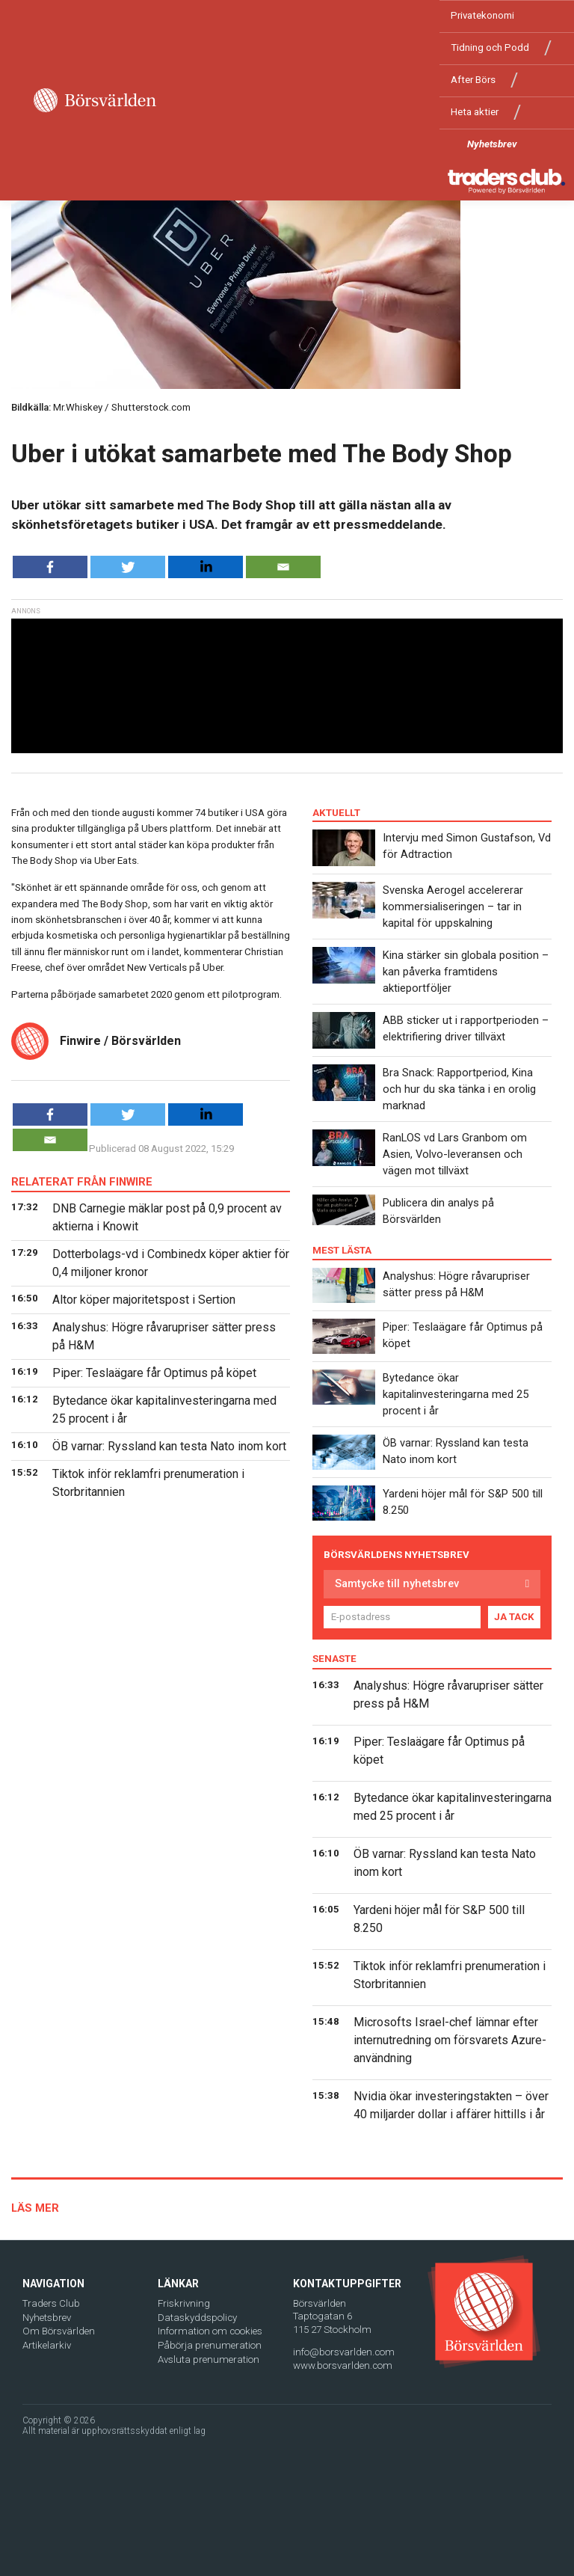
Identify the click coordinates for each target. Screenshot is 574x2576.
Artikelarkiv (46, 2345)
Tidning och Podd (490, 47)
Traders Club (51, 2303)
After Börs (473, 79)
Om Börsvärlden (58, 2331)
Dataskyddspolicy (197, 2317)
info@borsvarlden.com (344, 2352)
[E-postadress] (402, 1617)
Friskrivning (184, 2303)
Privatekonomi (482, 15)
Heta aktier (475, 111)
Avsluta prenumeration (208, 2359)
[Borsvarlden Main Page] (95, 100)
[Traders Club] (506, 180)
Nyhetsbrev (492, 144)
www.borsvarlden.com (342, 2365)
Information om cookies (210, 2331)
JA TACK (514, 1616)
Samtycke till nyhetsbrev (397, 1583)
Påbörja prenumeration (210, 2345)
